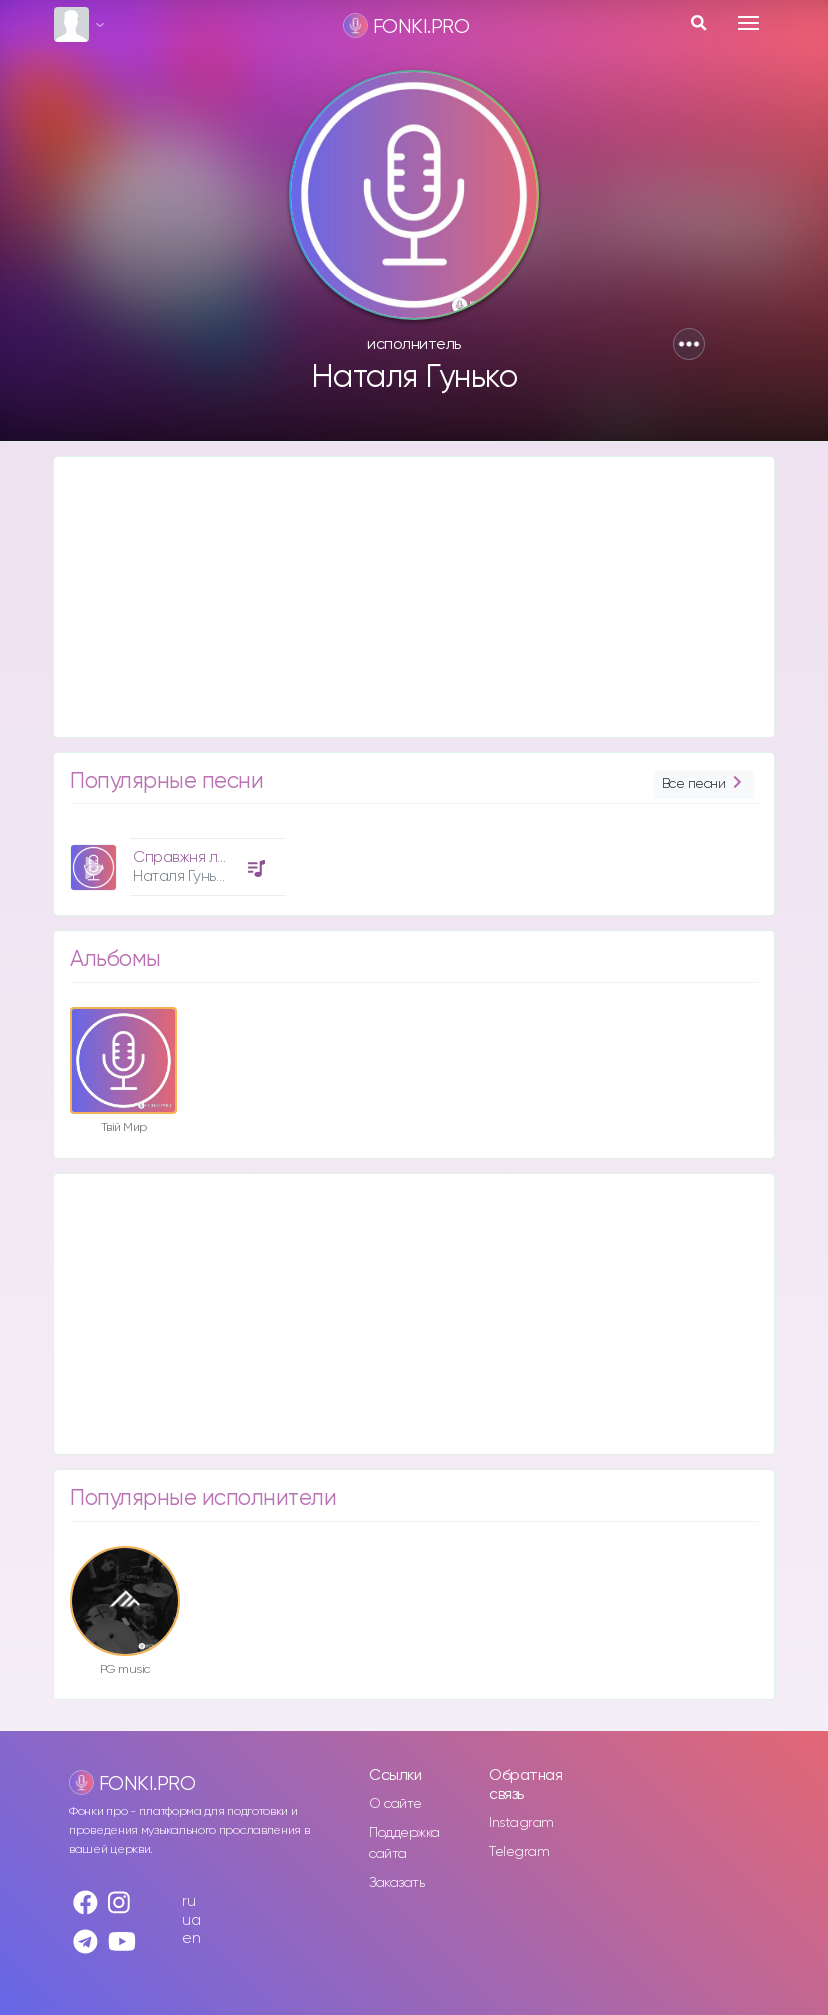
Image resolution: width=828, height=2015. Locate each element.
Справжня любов (193, 857)
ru (188, 1901)
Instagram (521, 1823)
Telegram (519, 1852)
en (191, 1938)
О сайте (395, 1804)
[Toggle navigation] (748, 23)
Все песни (704, 784)
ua (191, 1920)
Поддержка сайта (404, 1843)
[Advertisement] (414, 597)
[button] (689, 344)
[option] (175, 859)
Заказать (396, 1883)
